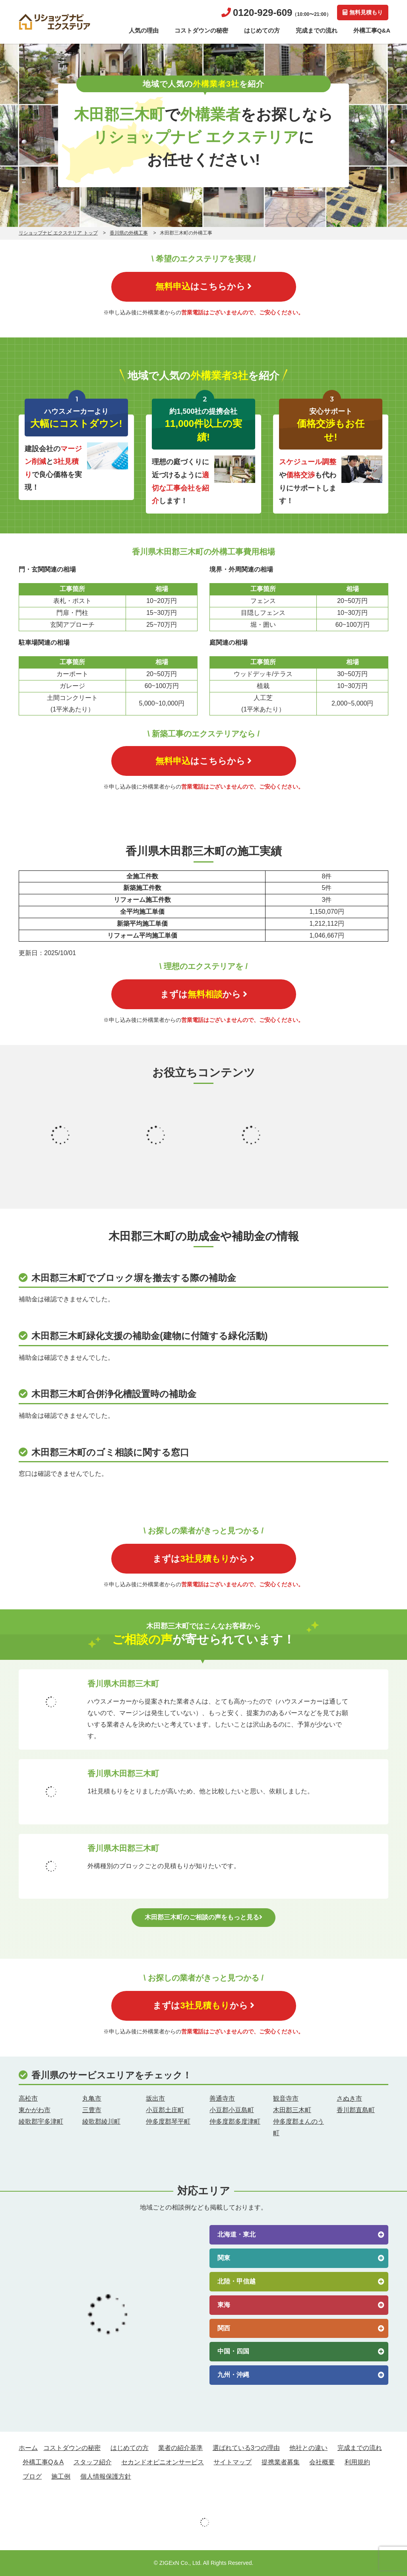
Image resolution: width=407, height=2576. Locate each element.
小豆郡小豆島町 (231, 2110)
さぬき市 (349, 2098)
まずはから (203, 994)
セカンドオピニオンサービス (162, 2462)
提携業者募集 (281, 2462)
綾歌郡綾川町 (101, 2121)
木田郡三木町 (292, 2110)
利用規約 (357, 2462)
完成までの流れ (316, 30)
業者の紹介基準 (180, 2447)
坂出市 (155, 2098)
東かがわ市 (34, 2110)
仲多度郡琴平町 (168, 2121)
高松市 (28, 2098)
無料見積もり (363, 12)
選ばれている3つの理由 (246, 2447)
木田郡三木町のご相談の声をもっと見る (203, 1917)
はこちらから (203, 286)
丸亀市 (91, 2098)
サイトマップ (232, 2462)
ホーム (28, 2447)
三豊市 (91, 2110)
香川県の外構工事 (129, 233)
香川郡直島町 (356, 2110)
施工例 (60, 2476)
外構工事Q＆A (43, 2462)
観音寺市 (285, 2098)
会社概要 (322, 2462)
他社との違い (308, 2447)
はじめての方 (262, 30)
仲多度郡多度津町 (234, 2121)
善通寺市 (222, 2098)
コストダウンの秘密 (201, 30)
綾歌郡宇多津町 (41, 2121)
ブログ (32, 2476)
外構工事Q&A (371, 30)
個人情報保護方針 (105, 2476)
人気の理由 (144, 30)
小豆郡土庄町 (165, 2110)
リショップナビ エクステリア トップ (58, 233)
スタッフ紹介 (93, 2462)
